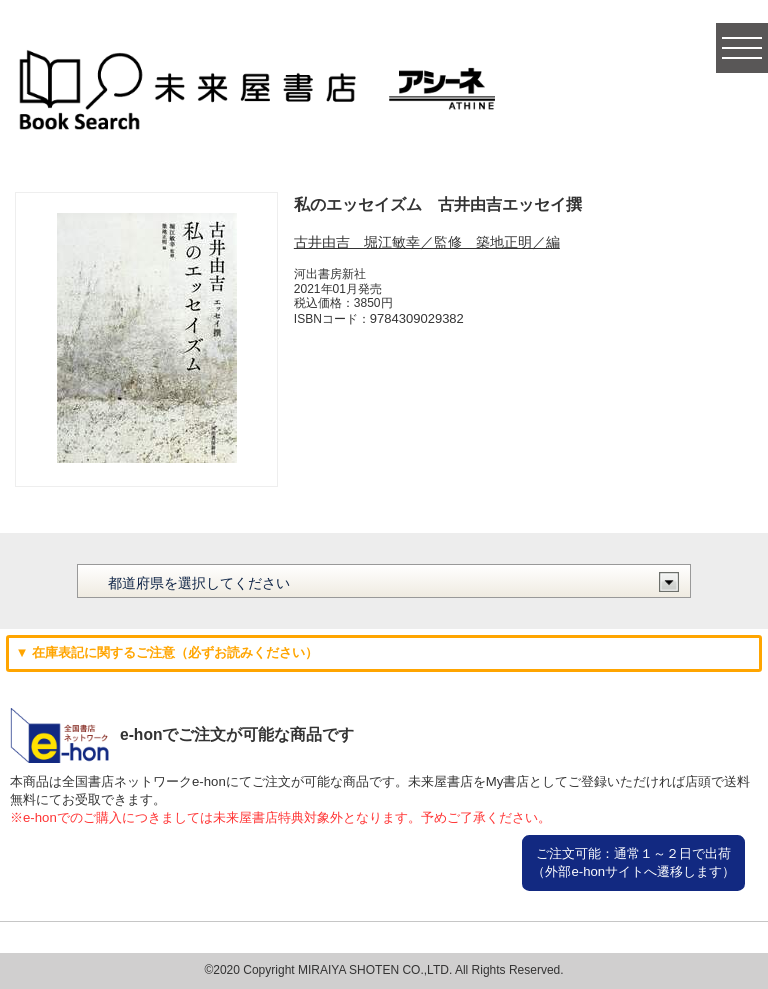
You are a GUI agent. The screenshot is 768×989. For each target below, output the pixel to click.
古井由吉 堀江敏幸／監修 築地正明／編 (427, 242)
